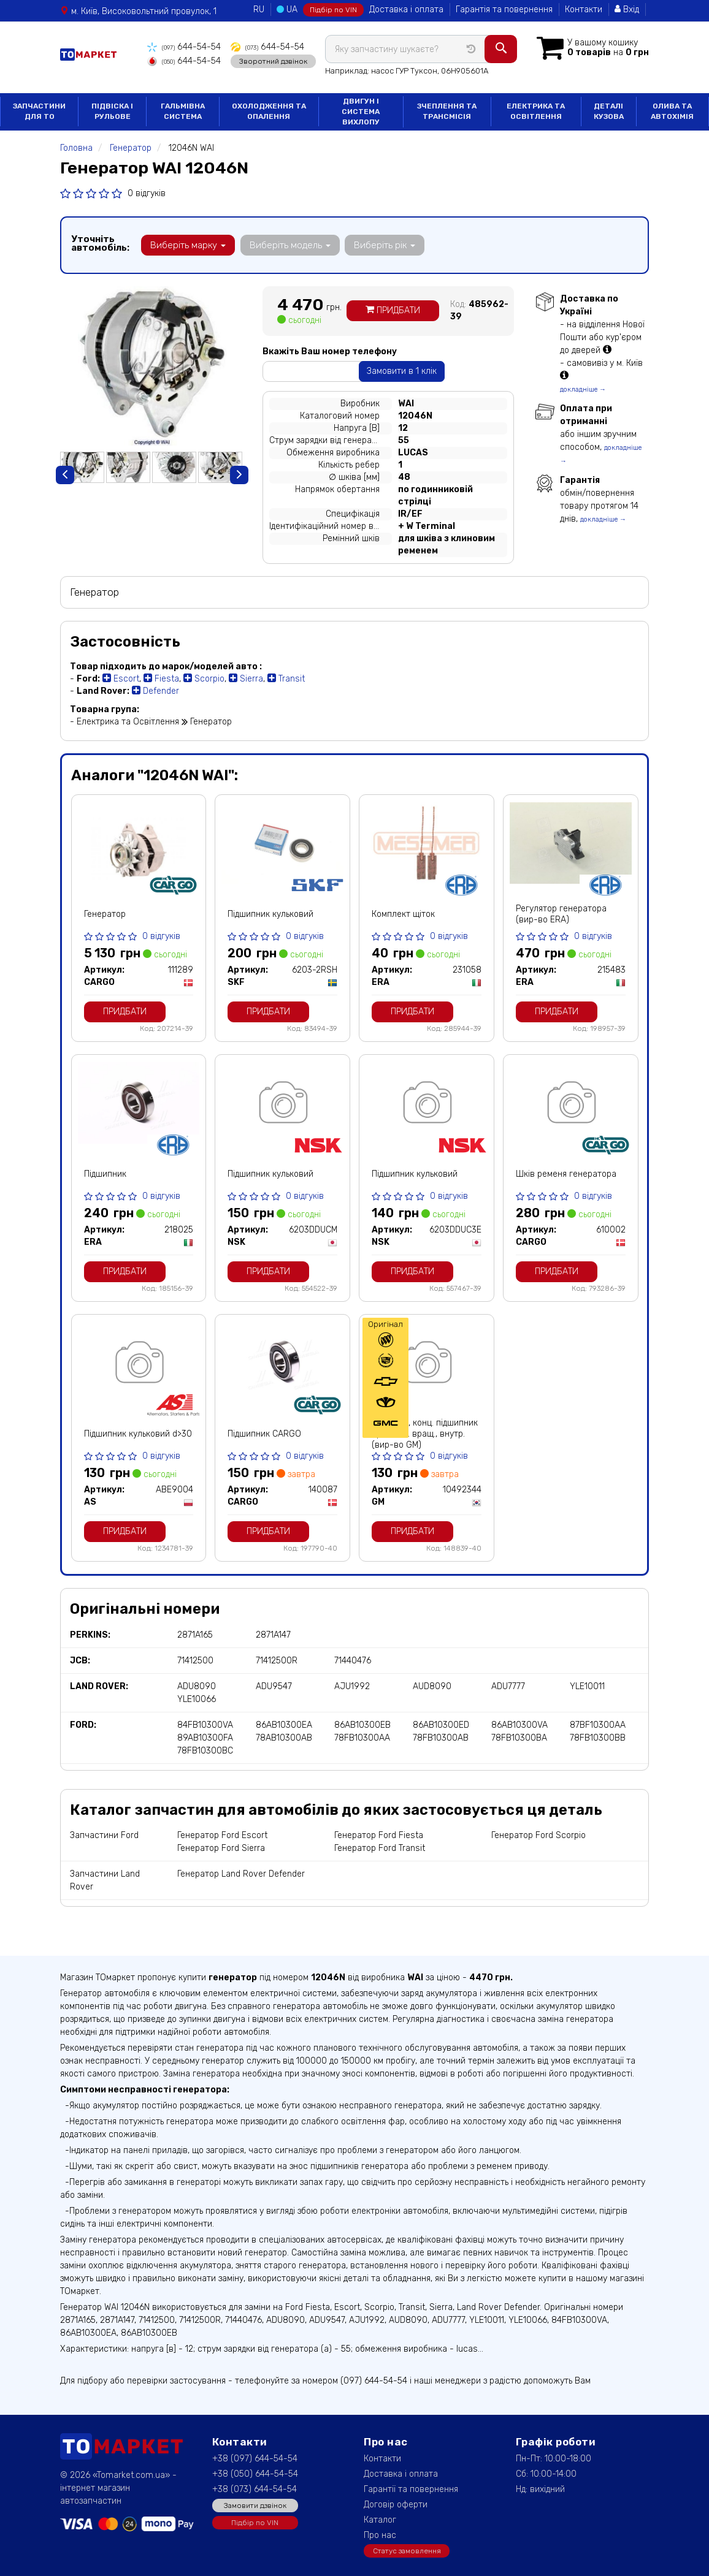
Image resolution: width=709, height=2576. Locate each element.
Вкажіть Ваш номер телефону (330, 350)
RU (258, 9)
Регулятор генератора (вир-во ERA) (561, 913)
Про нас (380, 2534)
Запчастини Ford (104, 1834)
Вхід (627, 9)
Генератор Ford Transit (379, 1847)
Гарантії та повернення (411, 2488)
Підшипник (105, 1173)
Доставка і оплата (406, 9)
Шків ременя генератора (566, 1173)
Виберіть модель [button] (289, 243)
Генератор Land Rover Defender (241, 1873)
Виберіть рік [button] (384, 243)
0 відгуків (147, 192)
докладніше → (583, 388)
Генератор (105, 913)
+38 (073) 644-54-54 (254, 2488)
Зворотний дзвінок (272, 60)
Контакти (583, 9)
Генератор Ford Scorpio (538, 1834)
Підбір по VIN (333, 10)
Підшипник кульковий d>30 (138, 1433)
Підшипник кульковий (270, 913)
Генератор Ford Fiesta (378, 1834)
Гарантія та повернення (504, 9)
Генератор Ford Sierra (221, 1847)
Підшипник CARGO (264, 1433)
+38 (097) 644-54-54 (254, 2458)
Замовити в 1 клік (402, 370)
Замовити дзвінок (255, 2505)
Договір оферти (395, 2504)
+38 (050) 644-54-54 (255, 2473)
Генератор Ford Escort (222, 1834)
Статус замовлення (407, 2550)
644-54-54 (183, 47)
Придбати (393, 310)
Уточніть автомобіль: (100, 242)
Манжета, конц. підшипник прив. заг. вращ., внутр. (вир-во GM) (425, 1433)
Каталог (380, 2519)
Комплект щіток (403, 913)
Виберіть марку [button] (188, 243)
